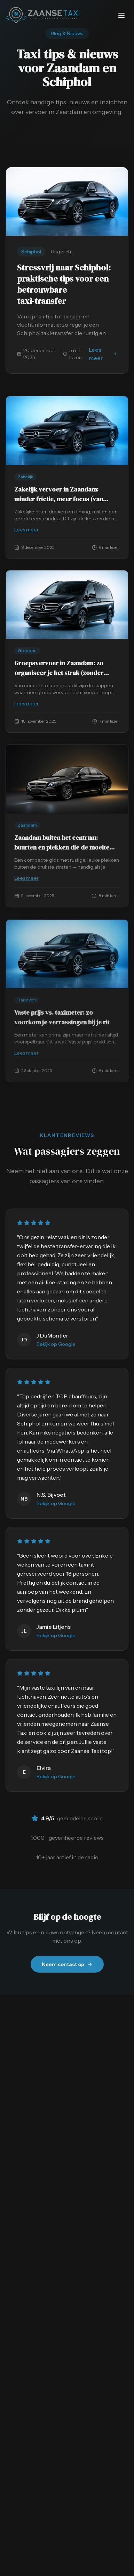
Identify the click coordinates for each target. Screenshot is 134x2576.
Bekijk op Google (56, 1344)
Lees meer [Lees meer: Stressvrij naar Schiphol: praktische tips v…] (103, 354)
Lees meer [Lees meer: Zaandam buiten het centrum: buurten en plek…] (67, 880)
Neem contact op (67, 1964)
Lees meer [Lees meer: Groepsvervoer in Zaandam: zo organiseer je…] (67, 704)
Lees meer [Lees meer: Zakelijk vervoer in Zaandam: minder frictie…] (67, 530)
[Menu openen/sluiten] (121, 15)
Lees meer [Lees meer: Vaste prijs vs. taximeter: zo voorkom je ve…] (67, 1055)
